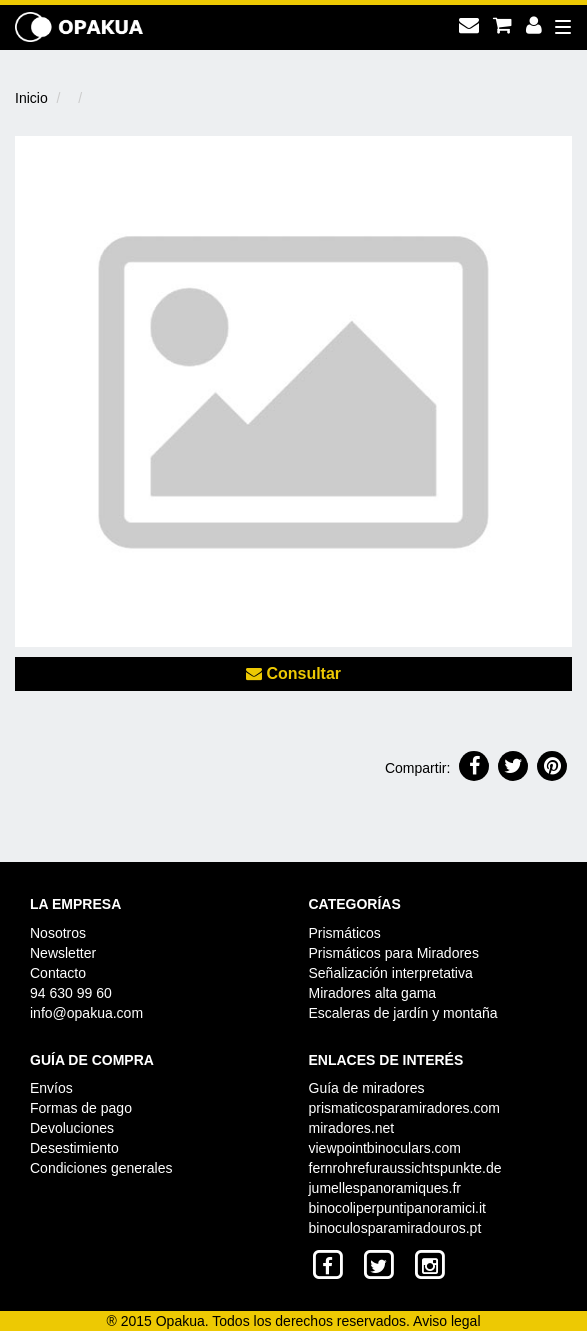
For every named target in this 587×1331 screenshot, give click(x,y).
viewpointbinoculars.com (385, 1148)
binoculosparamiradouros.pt (395, 1228)
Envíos (51, 1088)
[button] (474, 766)
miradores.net (352, 1128)
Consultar (293, 673)
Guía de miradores (367, 1088)
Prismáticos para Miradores (394, 953)
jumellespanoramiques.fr (385, 1188)
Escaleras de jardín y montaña (403, 1013)
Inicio (31, 98)
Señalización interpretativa (391, 973)
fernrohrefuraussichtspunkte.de (405, 1168)
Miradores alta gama (373, 993)
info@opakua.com (86, 1013)
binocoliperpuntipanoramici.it (397, 1208)
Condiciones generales (101, 1168)
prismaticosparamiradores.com (404, 1108)
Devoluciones (72, 1128)
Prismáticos (345, 933)
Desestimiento (74, 1148)
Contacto (58, 973)
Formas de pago (81, 1108)
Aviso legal (446, 1321)
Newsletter (63, 953)
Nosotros (58, 933)
